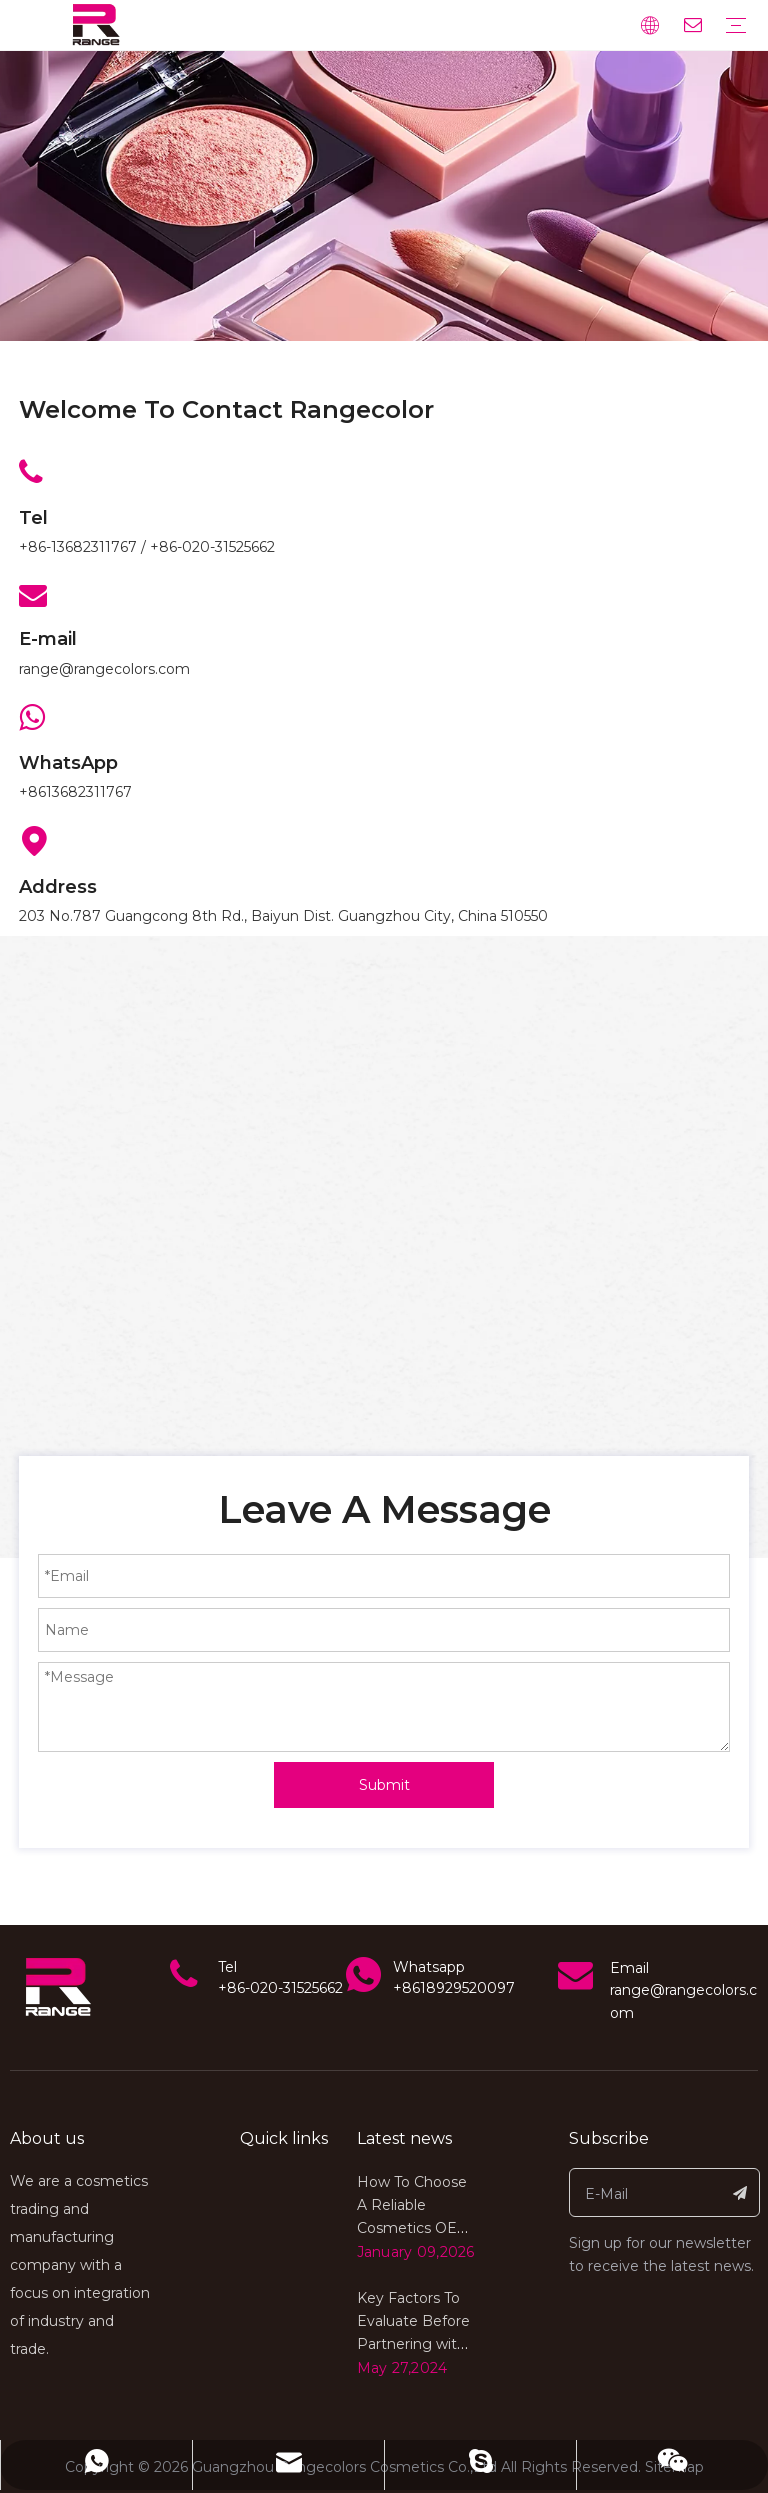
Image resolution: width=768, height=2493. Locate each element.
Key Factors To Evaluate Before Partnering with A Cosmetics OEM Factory (413, 2344)
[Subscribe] (740, 2192)
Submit (384, 1785)
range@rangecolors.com (104, 669)
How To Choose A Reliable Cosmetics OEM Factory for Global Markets (414, 2228)
